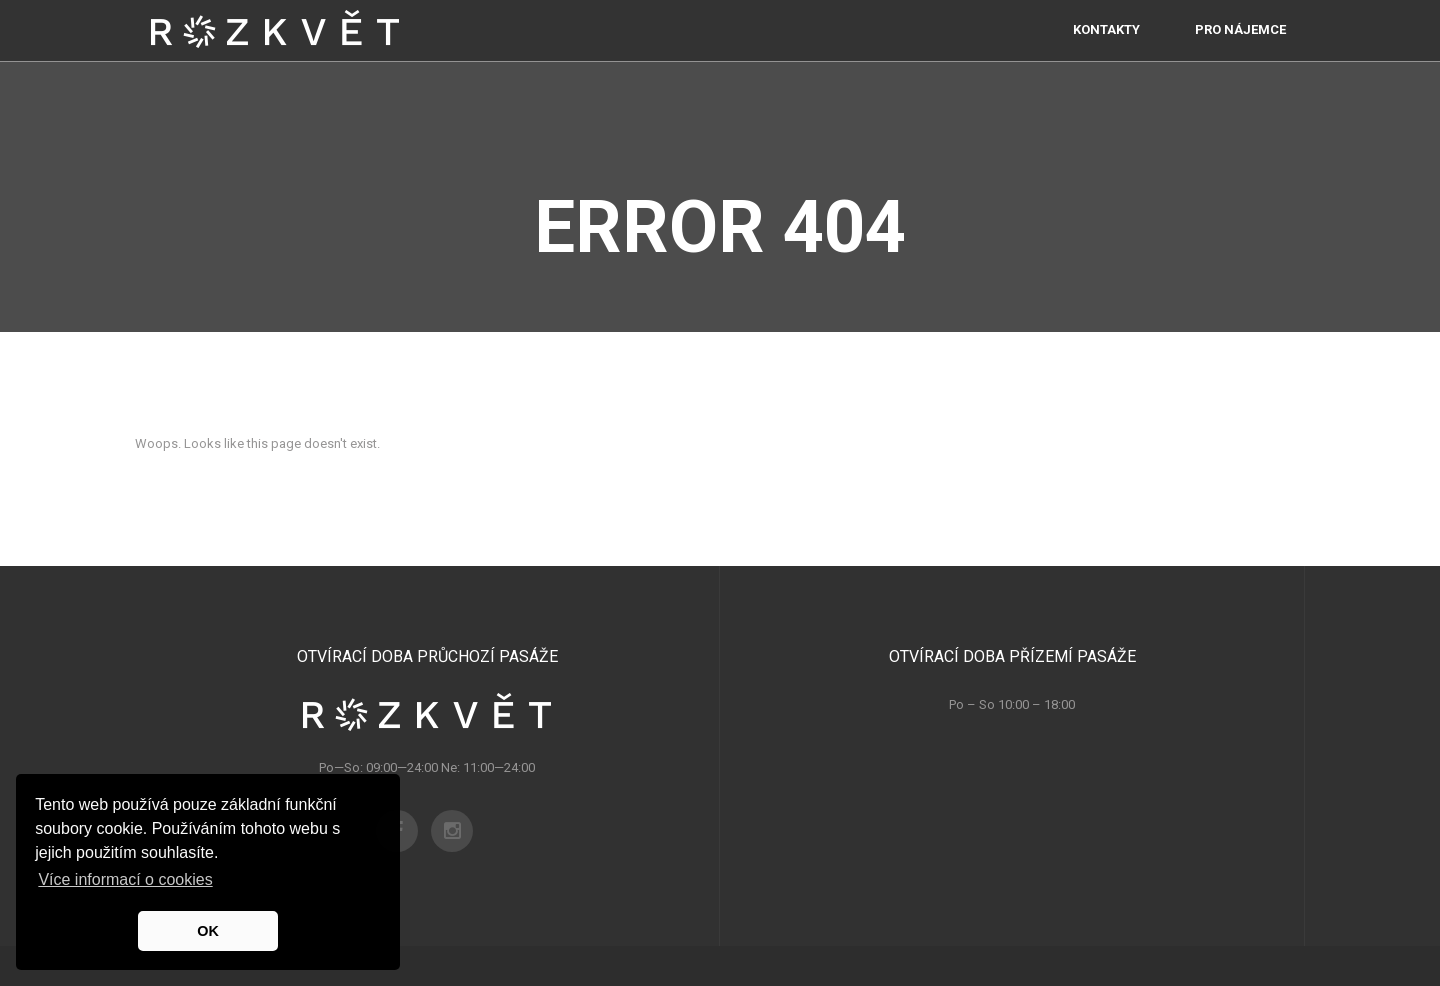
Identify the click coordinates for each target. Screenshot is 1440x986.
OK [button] (208, 931)
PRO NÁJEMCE (1240, 49)
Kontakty (1106, 49)
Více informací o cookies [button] (125, 879)
